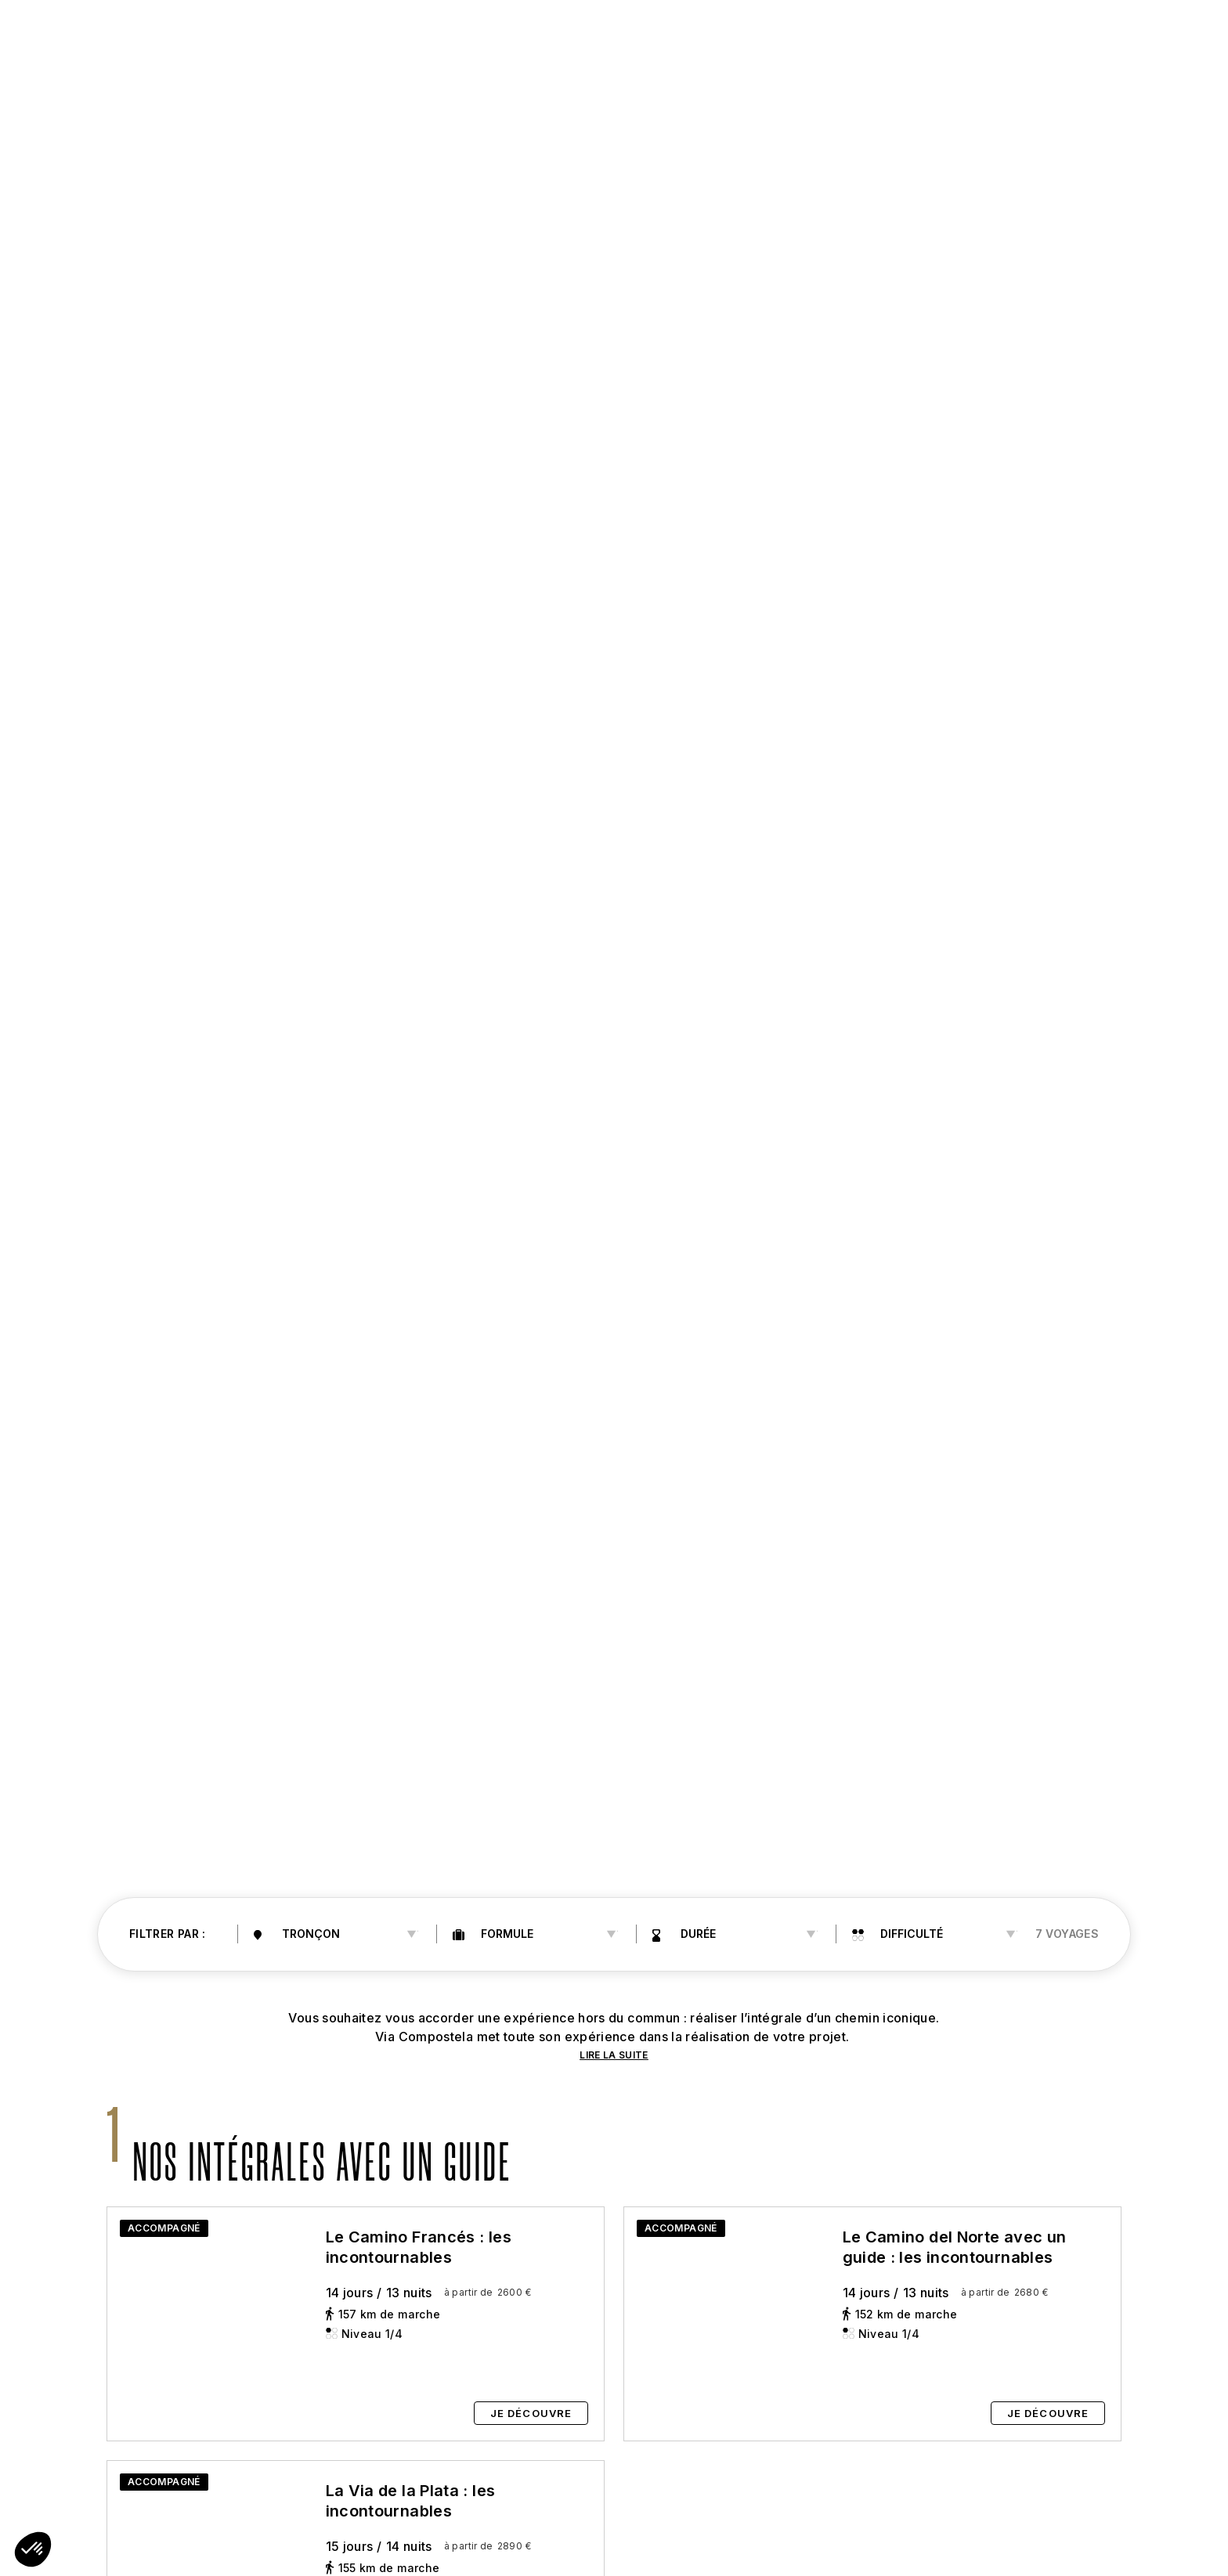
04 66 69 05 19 (1059, 33)
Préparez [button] (583, 33)
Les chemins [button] (355, 33)
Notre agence (931, 33)
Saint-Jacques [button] (231, 33)
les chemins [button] (467, 33)
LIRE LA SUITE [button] (614, 2055)
